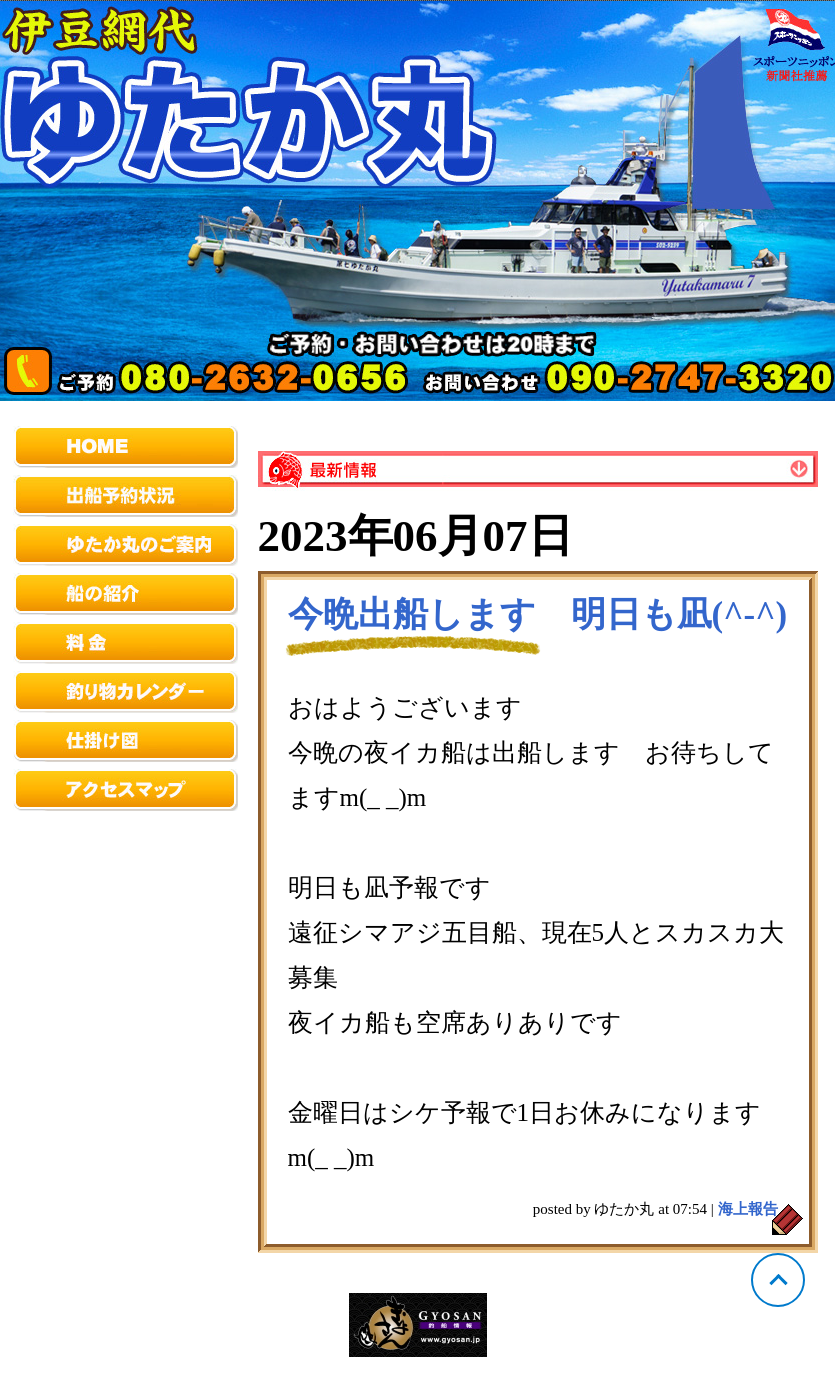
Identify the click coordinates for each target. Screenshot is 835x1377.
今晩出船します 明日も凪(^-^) (538, 614)
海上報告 (748, 1209)
